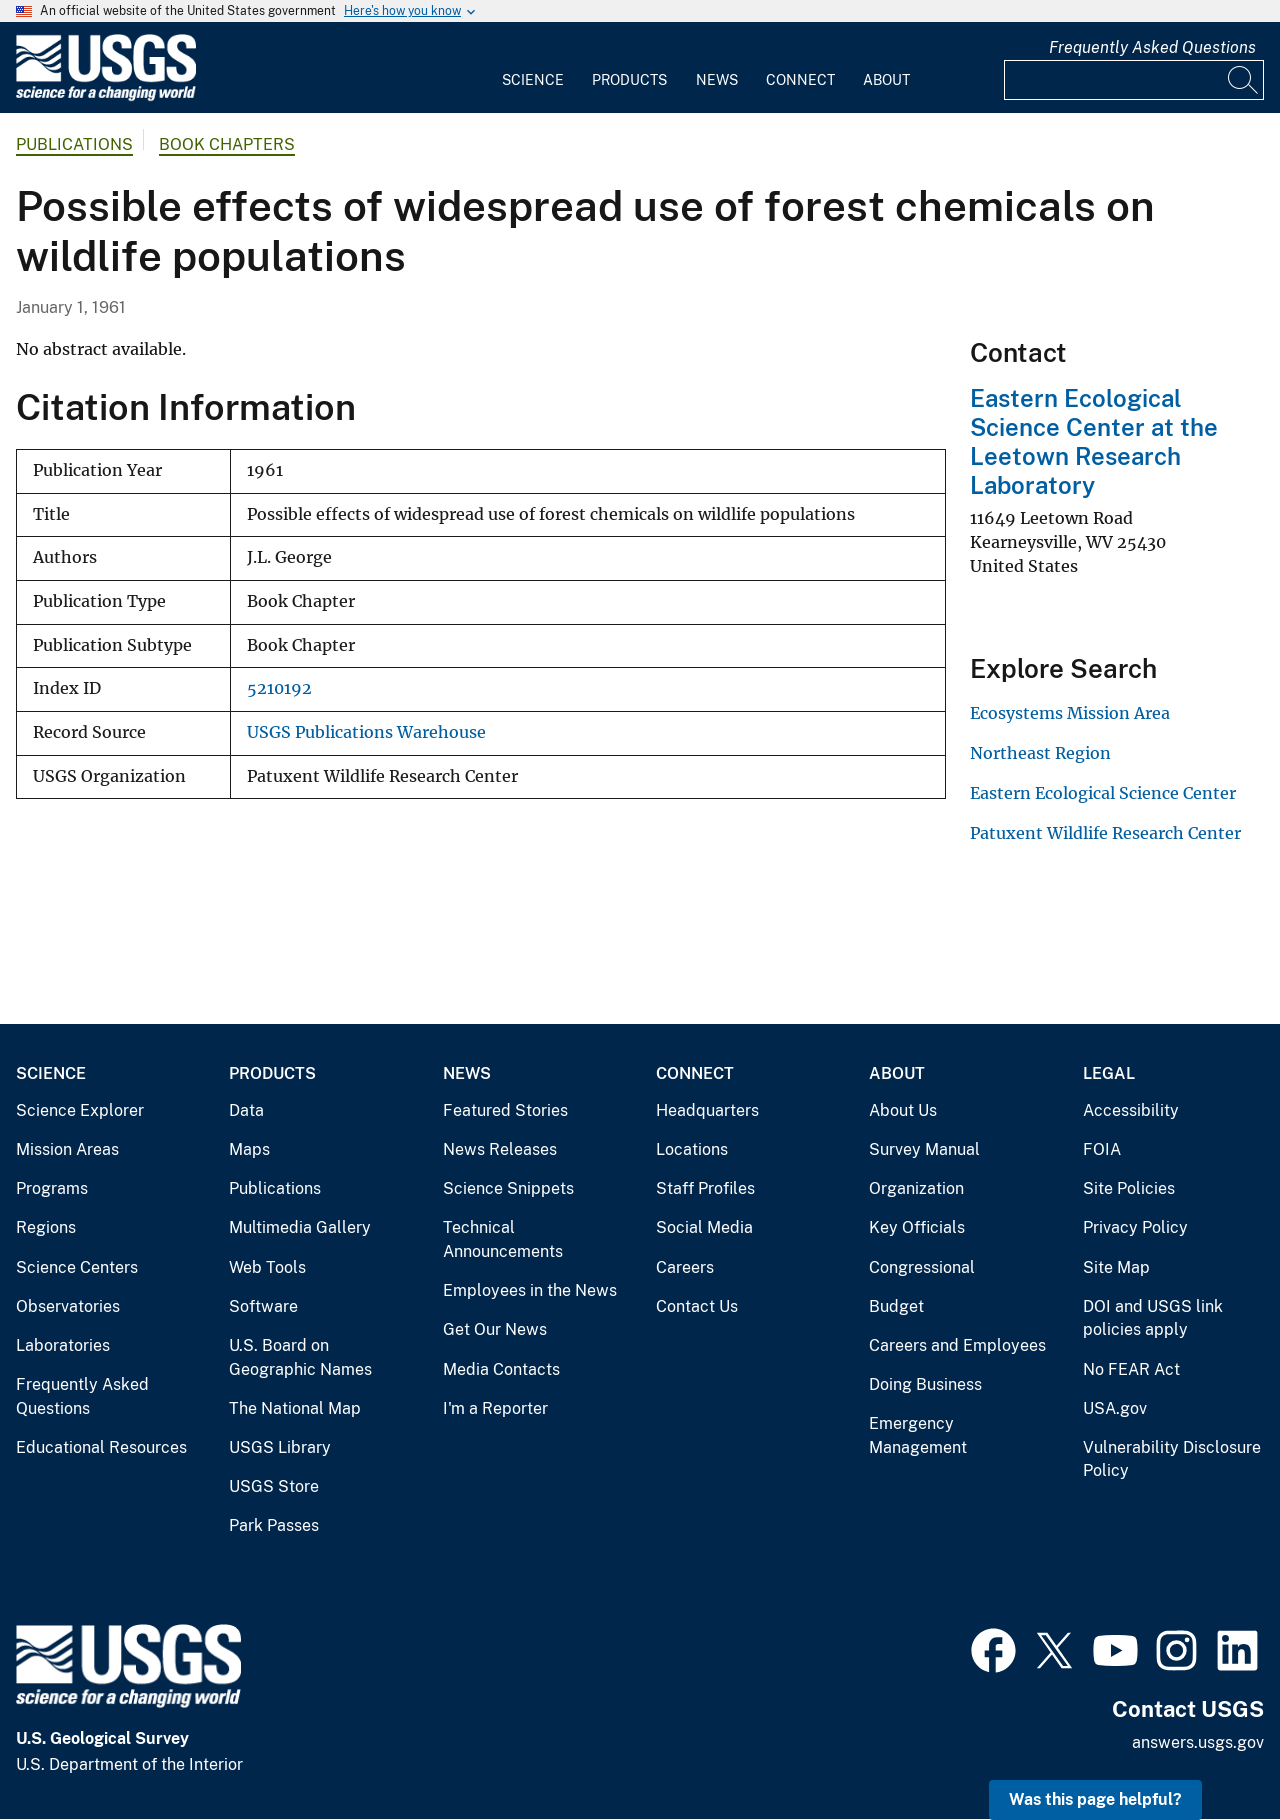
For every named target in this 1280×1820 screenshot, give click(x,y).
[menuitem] (533, 68)
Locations (692, 1149)
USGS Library (280, 1447)
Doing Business (925, 1384)
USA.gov (1115, 1408)
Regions (46, 1227)
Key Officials (917, 1227)
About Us (903, 1110)
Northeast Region (1040, 753)
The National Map (295, 1408)
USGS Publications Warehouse (366, 732)
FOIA (1102, 1149)
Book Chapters (227, 144)
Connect (800, 80)
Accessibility (1131, 1110)
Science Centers (77, 1267)
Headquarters (707, 1110)
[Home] (106, 96)
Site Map (1116, 1267)
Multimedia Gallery (300, 1227)
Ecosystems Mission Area (1070, 713)
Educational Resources (101, 1447)
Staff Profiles (705, 1188)
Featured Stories (505, 1110)
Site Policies (1129, 1188)
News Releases (500, 1149)
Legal (1109, 1073)
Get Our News (495, 1329)
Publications (74, 144)
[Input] (1134, 80)
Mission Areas (67, 1149)
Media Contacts (501, 1369)
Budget (896, 1306)
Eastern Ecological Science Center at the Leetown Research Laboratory (1094, 441)
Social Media (704, 1227)
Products (629, 80)
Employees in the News (530, 1290)
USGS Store (274, 1486)
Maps (249, 1149)
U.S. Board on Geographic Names (300, 1357)
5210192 (279, 688)
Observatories (68, 1306)
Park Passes (274, 1525)
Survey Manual (924, 1149)
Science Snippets (508, 1188)
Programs (52, 1188)
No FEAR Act (1131, 1369)
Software (263, 1306)
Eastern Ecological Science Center (1103, 793)
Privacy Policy (1135, 1227)
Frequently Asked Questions (1152, 47)
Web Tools (267, 1267)
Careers (685, 1267)
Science (533, 80)
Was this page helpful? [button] (1095, 1799)
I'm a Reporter (495, 1408)
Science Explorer (80, 1110)
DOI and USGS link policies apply (1153, 1318)
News (717, 80)
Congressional (922, 1267)
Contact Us (697, 1306)
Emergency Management (918, 1435)
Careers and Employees (957, 1345)
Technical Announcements (503, 1239)
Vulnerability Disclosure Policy (1172, 1459)
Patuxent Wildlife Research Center (1105, 833)
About (886, 80)
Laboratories (63, 1345)
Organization (916, 1188)
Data (246, 1110)
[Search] (1244, 80)
